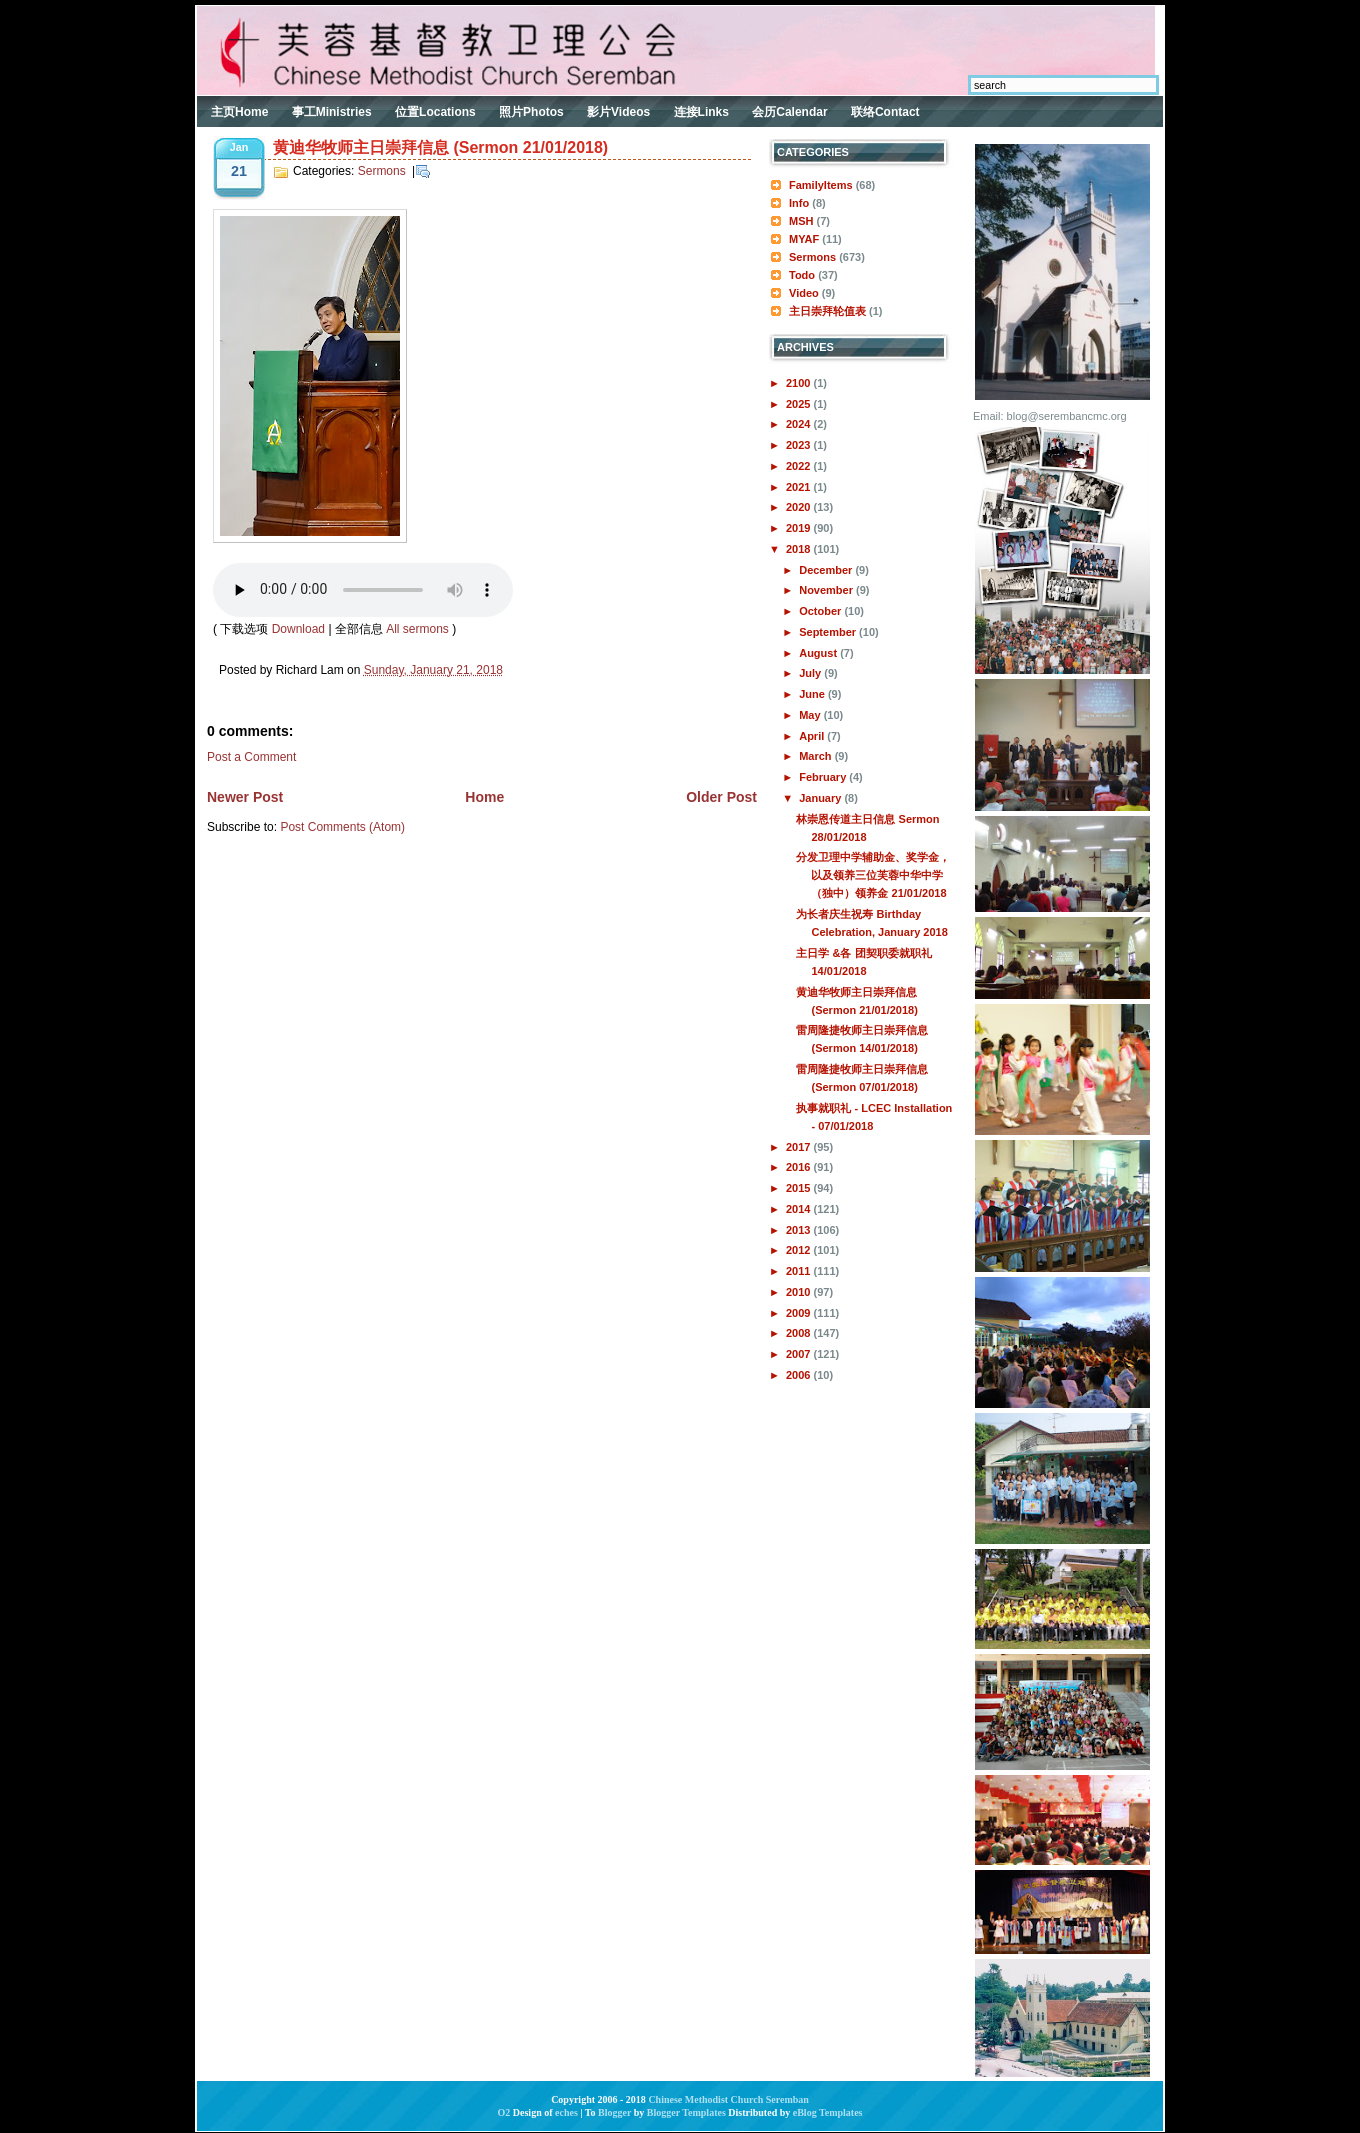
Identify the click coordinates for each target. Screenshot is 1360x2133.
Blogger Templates (686, 2112)
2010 (800, 1292)
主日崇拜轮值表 (827, 311)
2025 (800, 404)
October (821, 611)
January (821, 798)
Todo (802, 275)
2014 (800, 1209)
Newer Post (245, 797)
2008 (800, 1333)
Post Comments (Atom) (342, 827)
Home (484, 797)
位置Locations (435, 112)
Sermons (382, 171)
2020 (800, 507)
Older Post (721, 797)
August (819, 653)
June (813, 694)
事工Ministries (332, 112)
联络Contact (885, 112)
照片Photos (531, 112)
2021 (800, 487)
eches (566, 2112)
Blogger (614, 2112)
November (827, 590)
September (829, 632)
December (827, 570)
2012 (800, 1250)
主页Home (239, 112)
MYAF (804, 239)
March (816, 756)
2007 (800, 1354)
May (811, 715)
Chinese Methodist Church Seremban (728, 2099)
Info (799, 203)
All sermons (417, 629)
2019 (800, 528)
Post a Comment (251, 757)
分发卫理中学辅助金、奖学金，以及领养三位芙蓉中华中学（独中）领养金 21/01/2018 (873, 875)
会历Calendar (789, 112)
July (811, 673)
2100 (800, 383)
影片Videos (618, 112)
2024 (800, 424)
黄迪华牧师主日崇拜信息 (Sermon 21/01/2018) (440, 147)
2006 (800, 1375)
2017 (800, 1147)
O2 (504, 2112)
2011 (800, 1271)
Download (298, 629)
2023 (800, 445)
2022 (800, 466)
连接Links (701, 112)
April (813, 736)
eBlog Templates (828, 2112)
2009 (800, 1313)
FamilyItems (821, 185)
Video (804, 293)
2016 (800, 1167)
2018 (800, 549)
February (824, 777)
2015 (800, 1188)
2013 (800, 1230)
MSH (801, 221)
